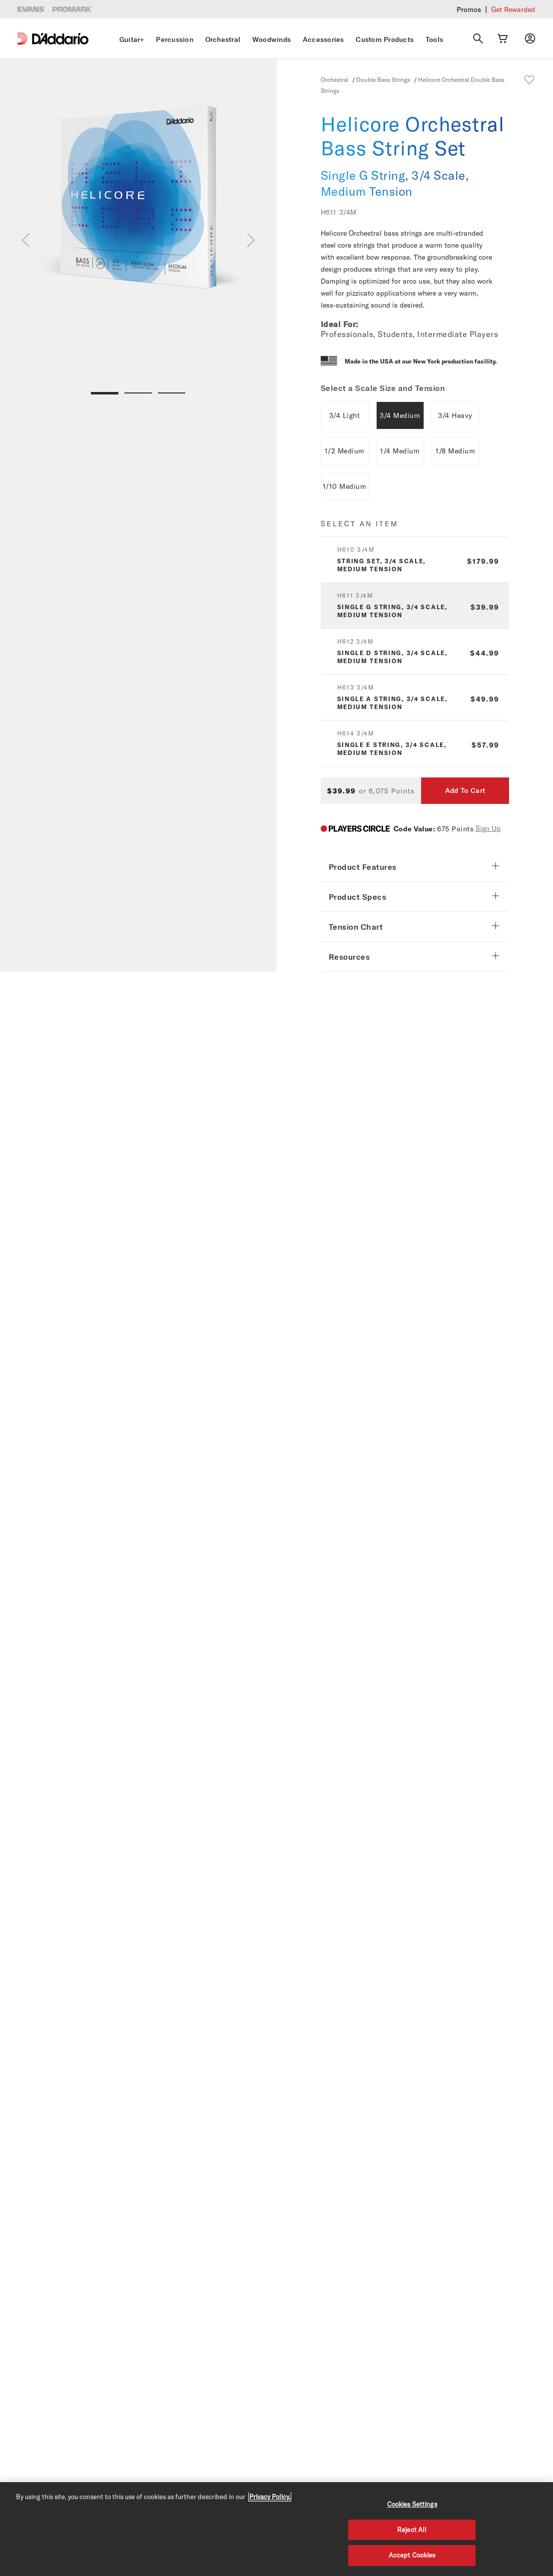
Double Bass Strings (383, 79)
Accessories (323, 39)
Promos (469, 9)
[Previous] (25, 240)
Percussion (174, 39)
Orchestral (223, 39)
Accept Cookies (412, 2555)
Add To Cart (465, 790)
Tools (434, 39)
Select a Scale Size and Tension (383, 388)
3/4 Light (344, 415)
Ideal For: (339, 324)
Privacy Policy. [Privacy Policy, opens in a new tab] (269, 2497)
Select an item (359, 523)
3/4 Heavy (455, 415)
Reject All (412, 2530)
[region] (276, 2529)
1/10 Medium (345, 486)
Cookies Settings (412, 2504)
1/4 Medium (400, 450)
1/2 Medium (345, 450)
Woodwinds (271, 39)
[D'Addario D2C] (60, 38)
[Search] (478, 38)
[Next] (251, 240)
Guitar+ (131, 39)
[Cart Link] (503, 38)
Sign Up (488, 828)
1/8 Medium (455, 450)
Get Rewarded (513, 9)
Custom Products (385, 39)
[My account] (530, 38)
